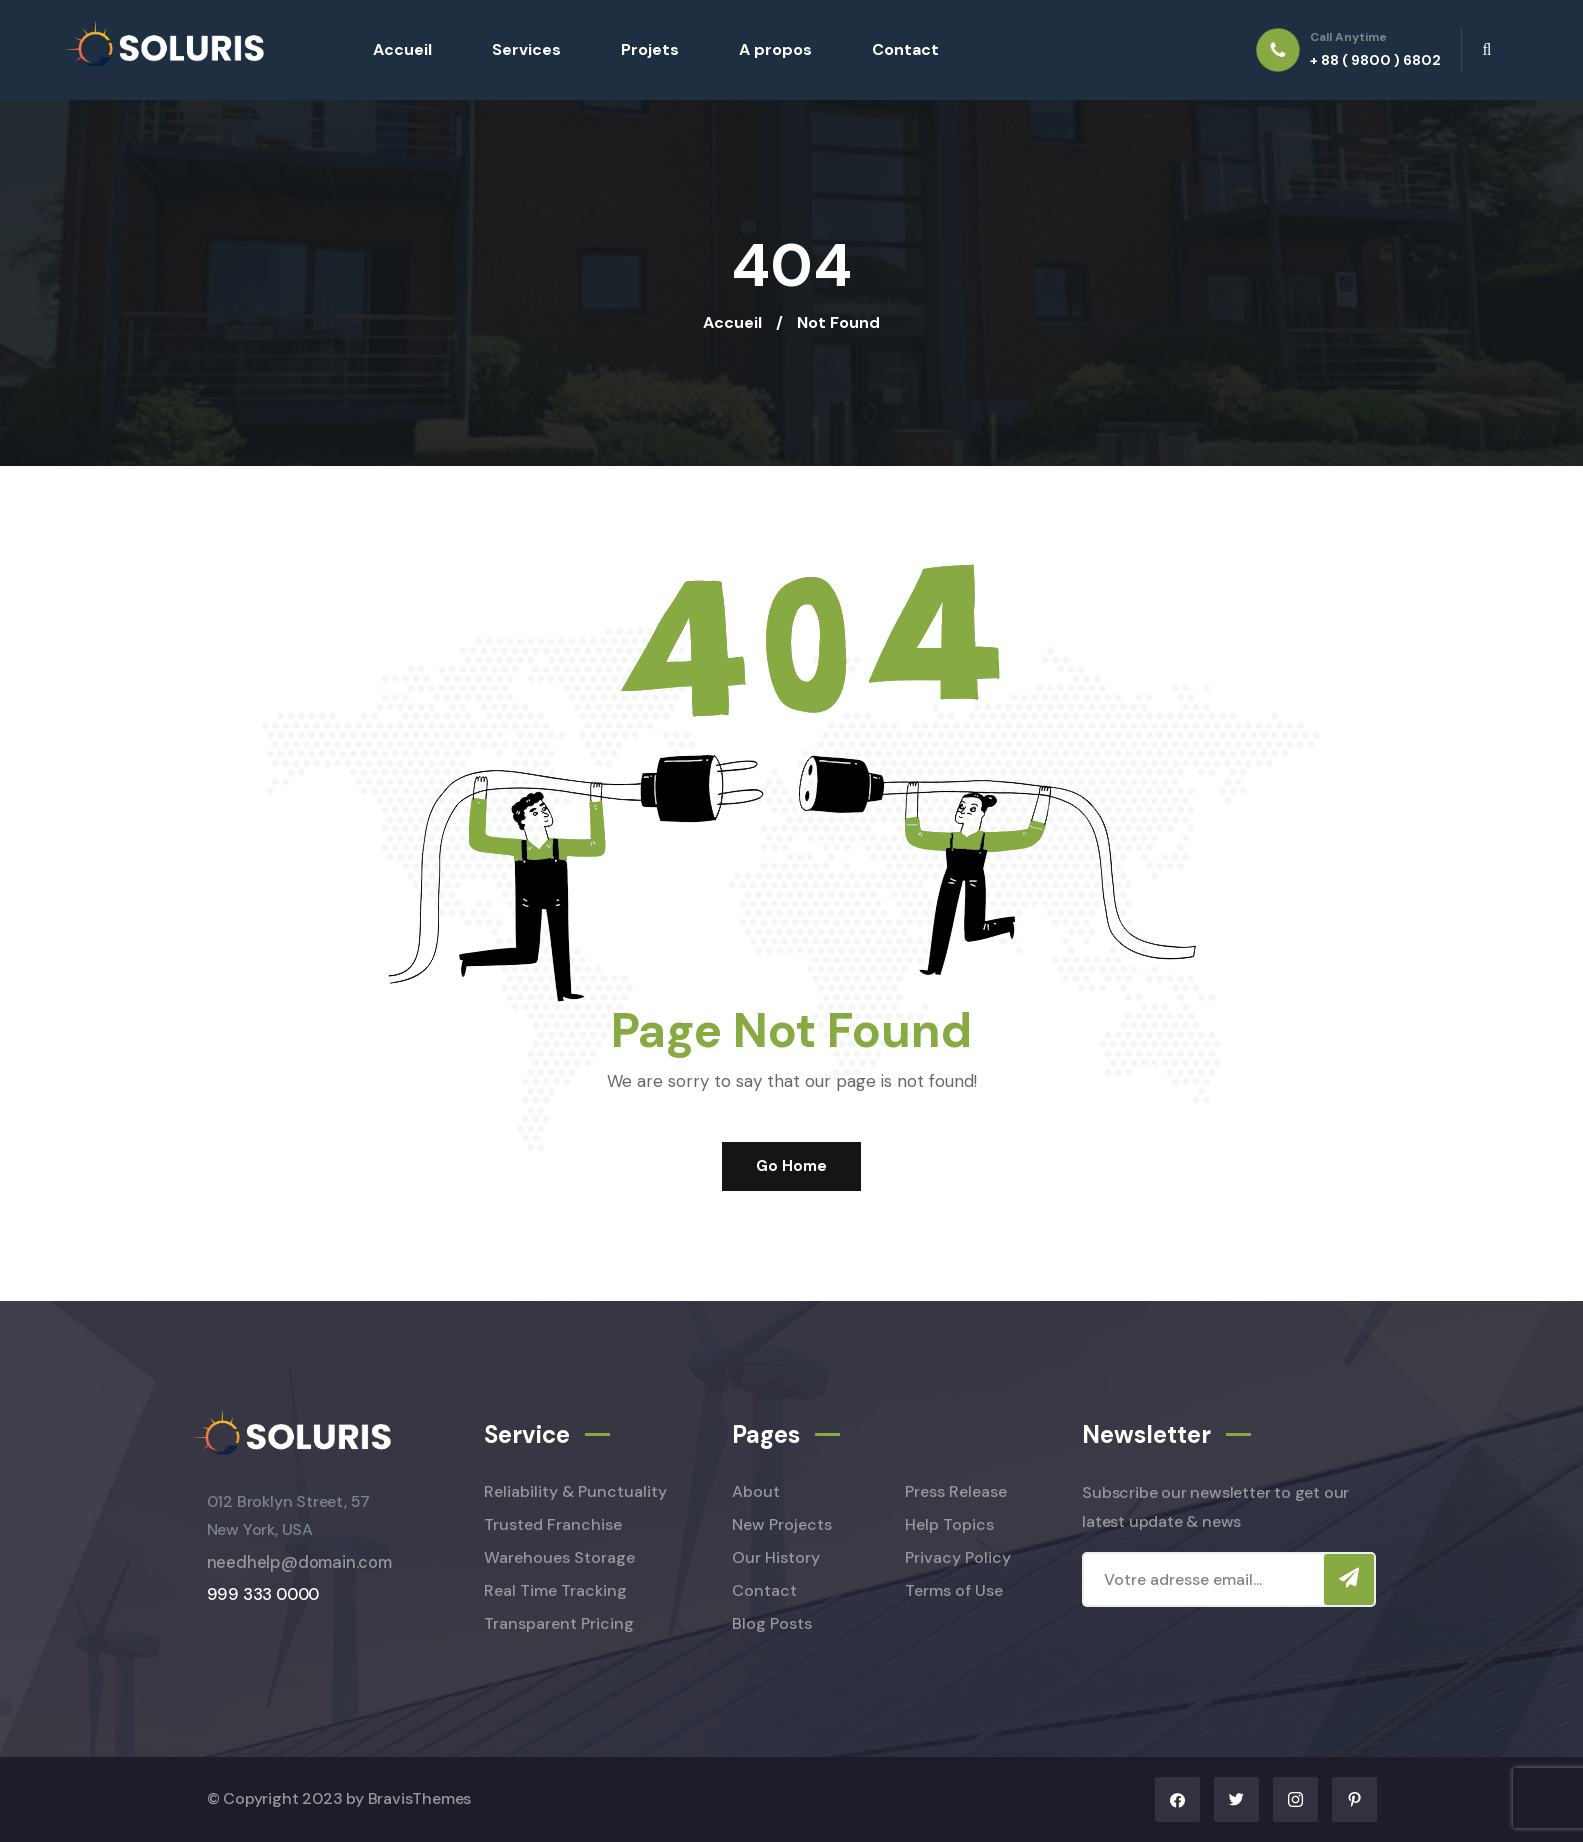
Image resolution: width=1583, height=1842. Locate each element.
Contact (905, 49)
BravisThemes (420, 1798)
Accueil (402, 49)
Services (526, 49)
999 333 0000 (263, 1594)
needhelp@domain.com (299, 1562)
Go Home (791, 1166)
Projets (650, 49)
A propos (775, 49)
